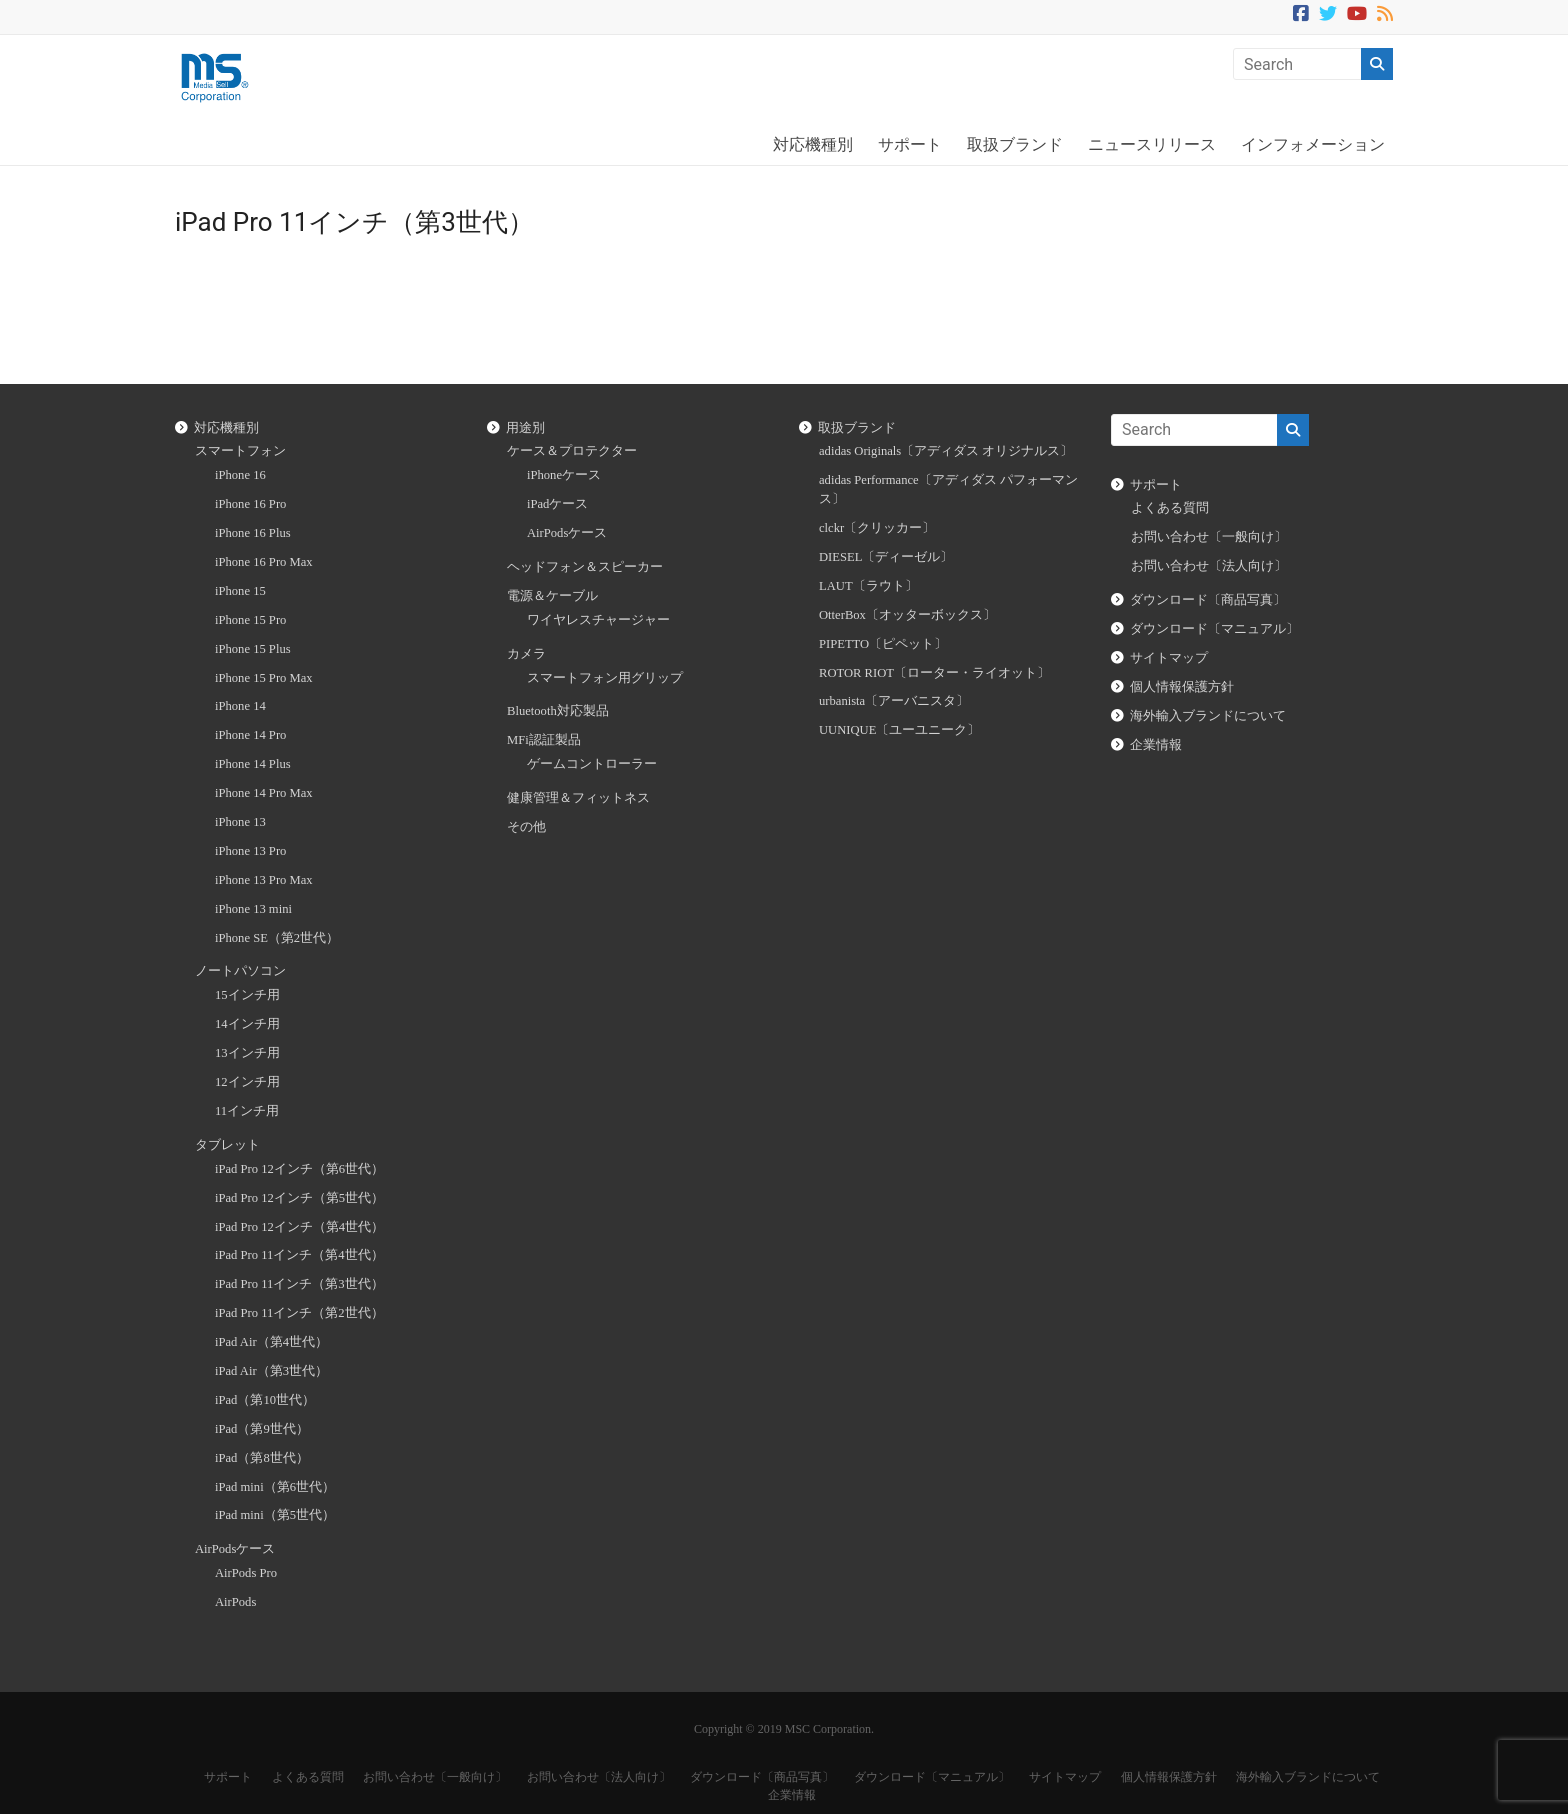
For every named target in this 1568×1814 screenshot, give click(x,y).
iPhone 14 (240, 706)
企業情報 (1156, 745)
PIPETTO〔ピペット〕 (883, 644)
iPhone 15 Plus (253, 649)
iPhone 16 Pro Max (264, 562)
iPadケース (557, 504)
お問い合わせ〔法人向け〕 (1209, 566)
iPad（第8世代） (262, 1458)
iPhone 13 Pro (250, 851)
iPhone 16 (240, 475)
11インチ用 (247, 1111)
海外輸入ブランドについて (1208, 716)
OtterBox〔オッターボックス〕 (907, 615)
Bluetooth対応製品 (558, 711)
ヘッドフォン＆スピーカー (585, 567)
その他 (526, 827)
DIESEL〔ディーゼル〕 (886, 557)
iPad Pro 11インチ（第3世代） (299, 1284)
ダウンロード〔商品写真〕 (1208, 600)
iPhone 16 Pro (250, 504)
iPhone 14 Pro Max (264, 793)
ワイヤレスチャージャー (598, 620)
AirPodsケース (235, 1549)
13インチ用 (247, 1053)
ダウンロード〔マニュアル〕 (1214, 629)
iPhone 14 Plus (253, 764)
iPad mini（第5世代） (275, 1515)
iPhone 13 (240, 822)
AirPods (235, 1602)
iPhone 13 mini (253, 909)
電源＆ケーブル (552, 596)
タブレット (227, 1145)
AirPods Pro (246, 1573)
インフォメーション (1313, 144)
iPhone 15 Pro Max (264, 678)
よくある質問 (1170, 508)
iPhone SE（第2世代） (277, 938)
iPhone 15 (240, 591)
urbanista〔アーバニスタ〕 (894, 701)
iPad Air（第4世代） (271, 1342)
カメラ (526, 654)
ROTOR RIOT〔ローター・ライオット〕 (934, 673)
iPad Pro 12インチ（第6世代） (299, 1169)
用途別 (525, 428)
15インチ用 (247, 995)
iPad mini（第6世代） (275, 1487)
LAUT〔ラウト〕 (868, 586)
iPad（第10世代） (265, 1400)
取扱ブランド (1015, 144)
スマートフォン (240, 451)
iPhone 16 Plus (253, 533)
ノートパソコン (240, 971)
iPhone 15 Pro (250, 620)
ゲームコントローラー (592, 764)
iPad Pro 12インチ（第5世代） (299, 1198)
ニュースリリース (1152, 144)
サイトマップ (1169, 658)
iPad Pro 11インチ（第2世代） (299, 1313)
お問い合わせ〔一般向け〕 (1209, 537)
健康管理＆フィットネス (578, 798)
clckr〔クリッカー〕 (877, 528)
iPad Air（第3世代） (271, 1371)
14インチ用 (247, 1024)
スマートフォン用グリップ (605, 678)
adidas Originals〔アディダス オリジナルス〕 (946, 451)
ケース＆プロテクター (572, 451)
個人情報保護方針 (1182, 687)
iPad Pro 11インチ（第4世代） (299, 1255)
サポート (910, 144)
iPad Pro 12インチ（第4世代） (299, 1227)
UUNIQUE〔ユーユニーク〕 (899, 730)
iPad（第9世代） (262, 1429)
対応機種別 (813, 144)
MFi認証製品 (544, 740)
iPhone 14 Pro (250, 735)
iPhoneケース (564, 475)
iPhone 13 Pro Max (264, 880)
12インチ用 (247, 1082)
